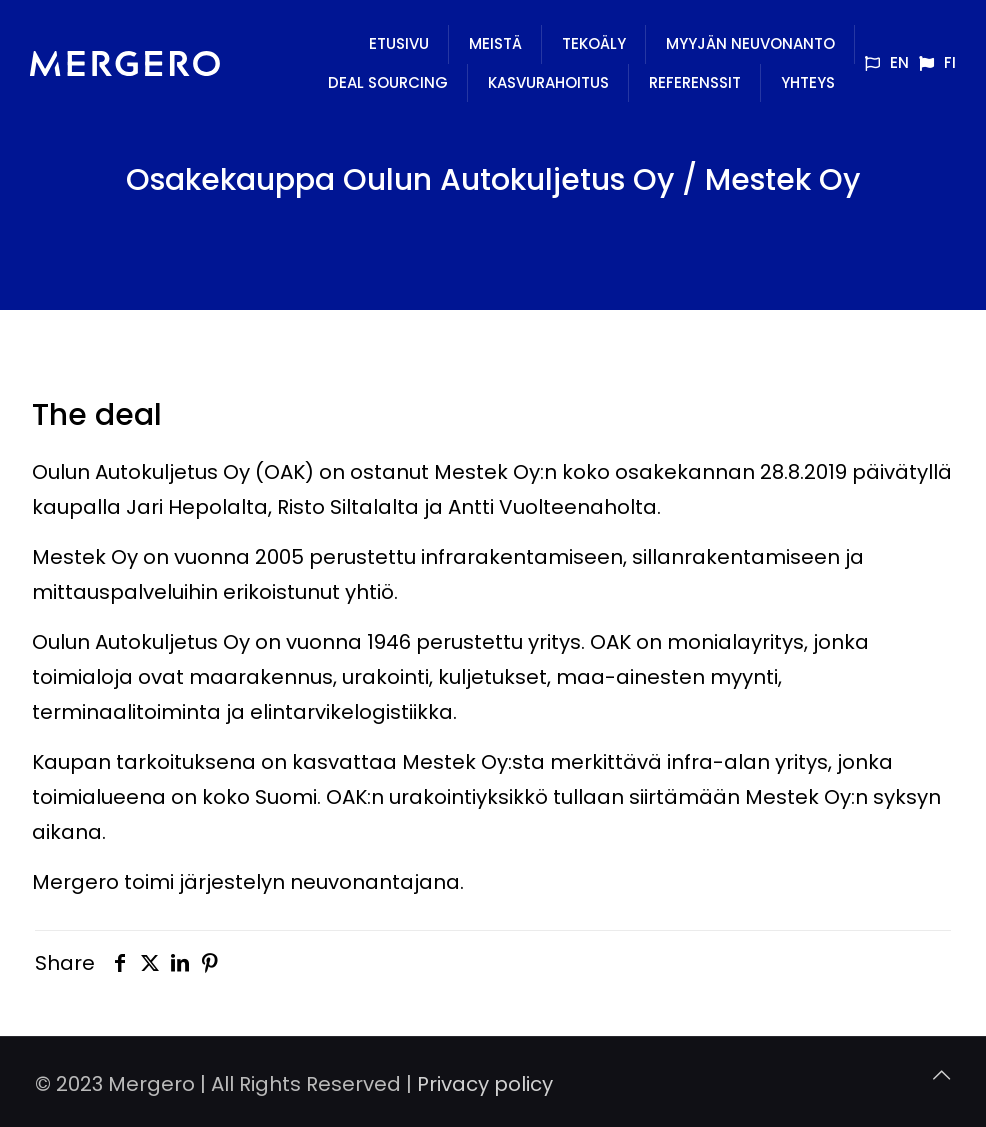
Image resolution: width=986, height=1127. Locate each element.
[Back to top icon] (941, 1075)
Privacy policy (485, 1084)
